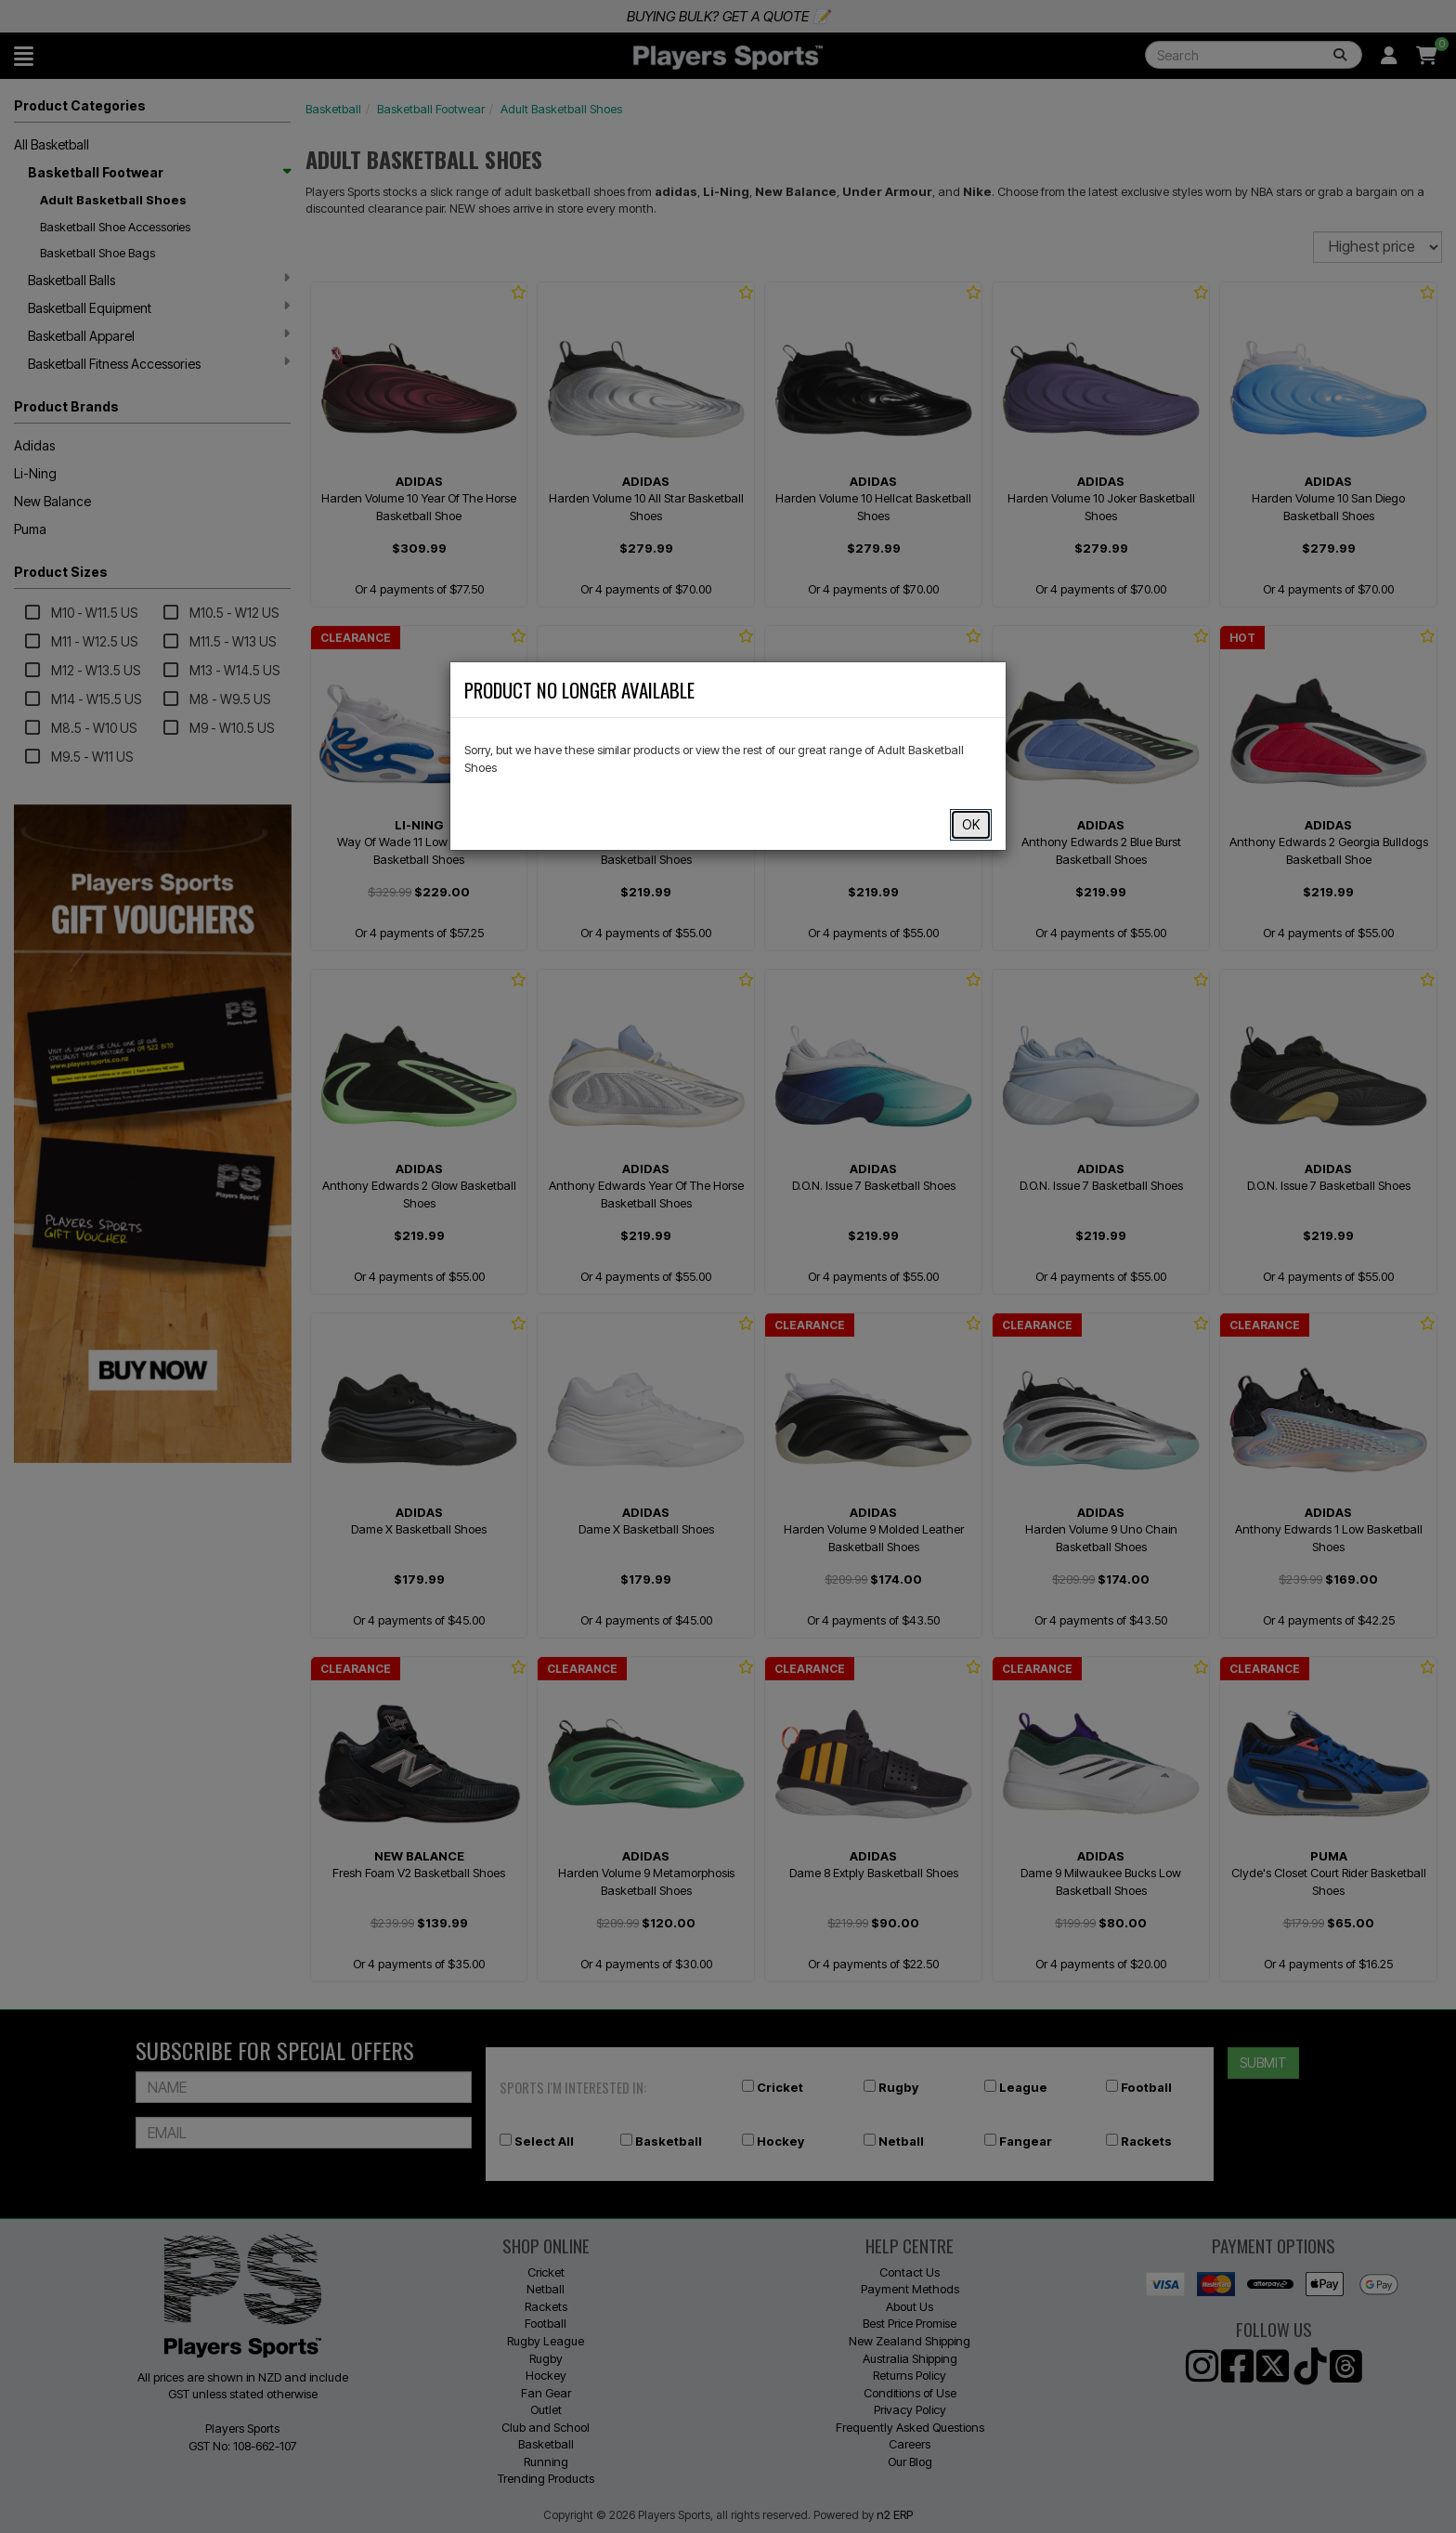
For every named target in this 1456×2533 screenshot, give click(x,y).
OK (971, 824)
